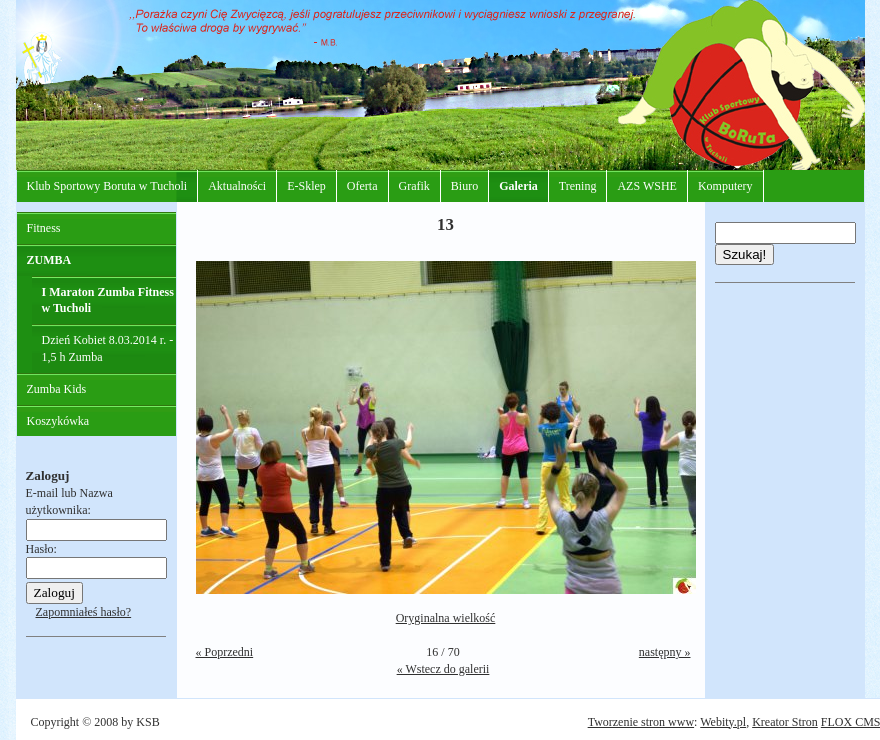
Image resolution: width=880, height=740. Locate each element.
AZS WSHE (646, 186)
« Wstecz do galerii (443, 669)
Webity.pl (723, 722)
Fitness (44, 228)
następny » (665, 652)
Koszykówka (58, 421)
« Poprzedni (225, 652)
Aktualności (237, 186)
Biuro (464, 186)
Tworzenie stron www (641, 722)
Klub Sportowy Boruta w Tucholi (107, 186)
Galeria (518, 186)
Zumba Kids (57, 389)
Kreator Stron (785, 722)
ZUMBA (49, 260)
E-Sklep (306, 186)
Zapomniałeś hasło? (84, 612)
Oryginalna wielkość (446, 618)
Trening (578, 186)
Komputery (725, 186)
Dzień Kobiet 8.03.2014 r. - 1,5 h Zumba (108, 348)
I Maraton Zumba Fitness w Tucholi (108, 300)
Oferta (362, 186)
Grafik (414, 186)
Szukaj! (745, 254)
